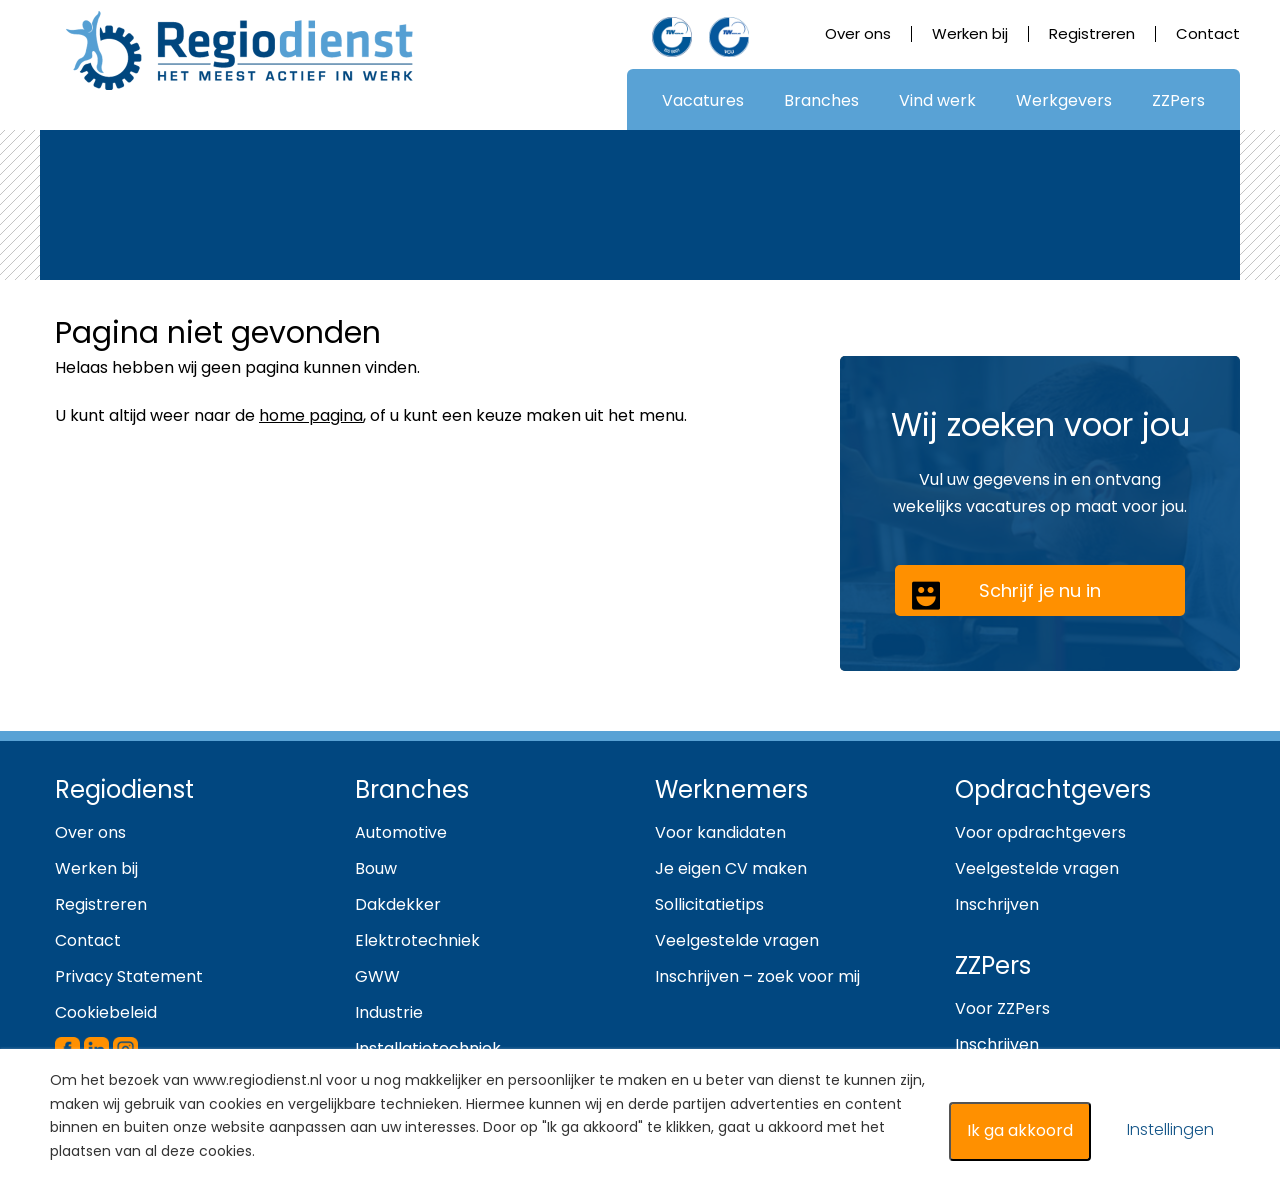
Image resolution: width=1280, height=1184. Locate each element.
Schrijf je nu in (1006, 594)
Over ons (858, 33)
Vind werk (937, 100)
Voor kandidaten (720, 832)
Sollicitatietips (709, 904)
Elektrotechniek (417, 940)
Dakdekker (398, 904)
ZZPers (1178, 100)
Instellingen (1170, 1129)
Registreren (1092, 33)
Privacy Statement (129, 976)
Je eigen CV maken (731, 868)
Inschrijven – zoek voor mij (757, 976)
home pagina (311, 415)
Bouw (376, 868)
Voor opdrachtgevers (1040, 832)
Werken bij (970, 33)
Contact (1208, 33)
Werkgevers (1064, 100)
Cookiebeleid (106, 1012)
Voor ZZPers (1002, 1008)
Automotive (401, 832)
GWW (377, 976)
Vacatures (703, 100)
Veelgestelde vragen (737, 940)
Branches (821, 100)
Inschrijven (997, 904)
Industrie (389, 1012)
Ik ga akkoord (1020, 1130)
